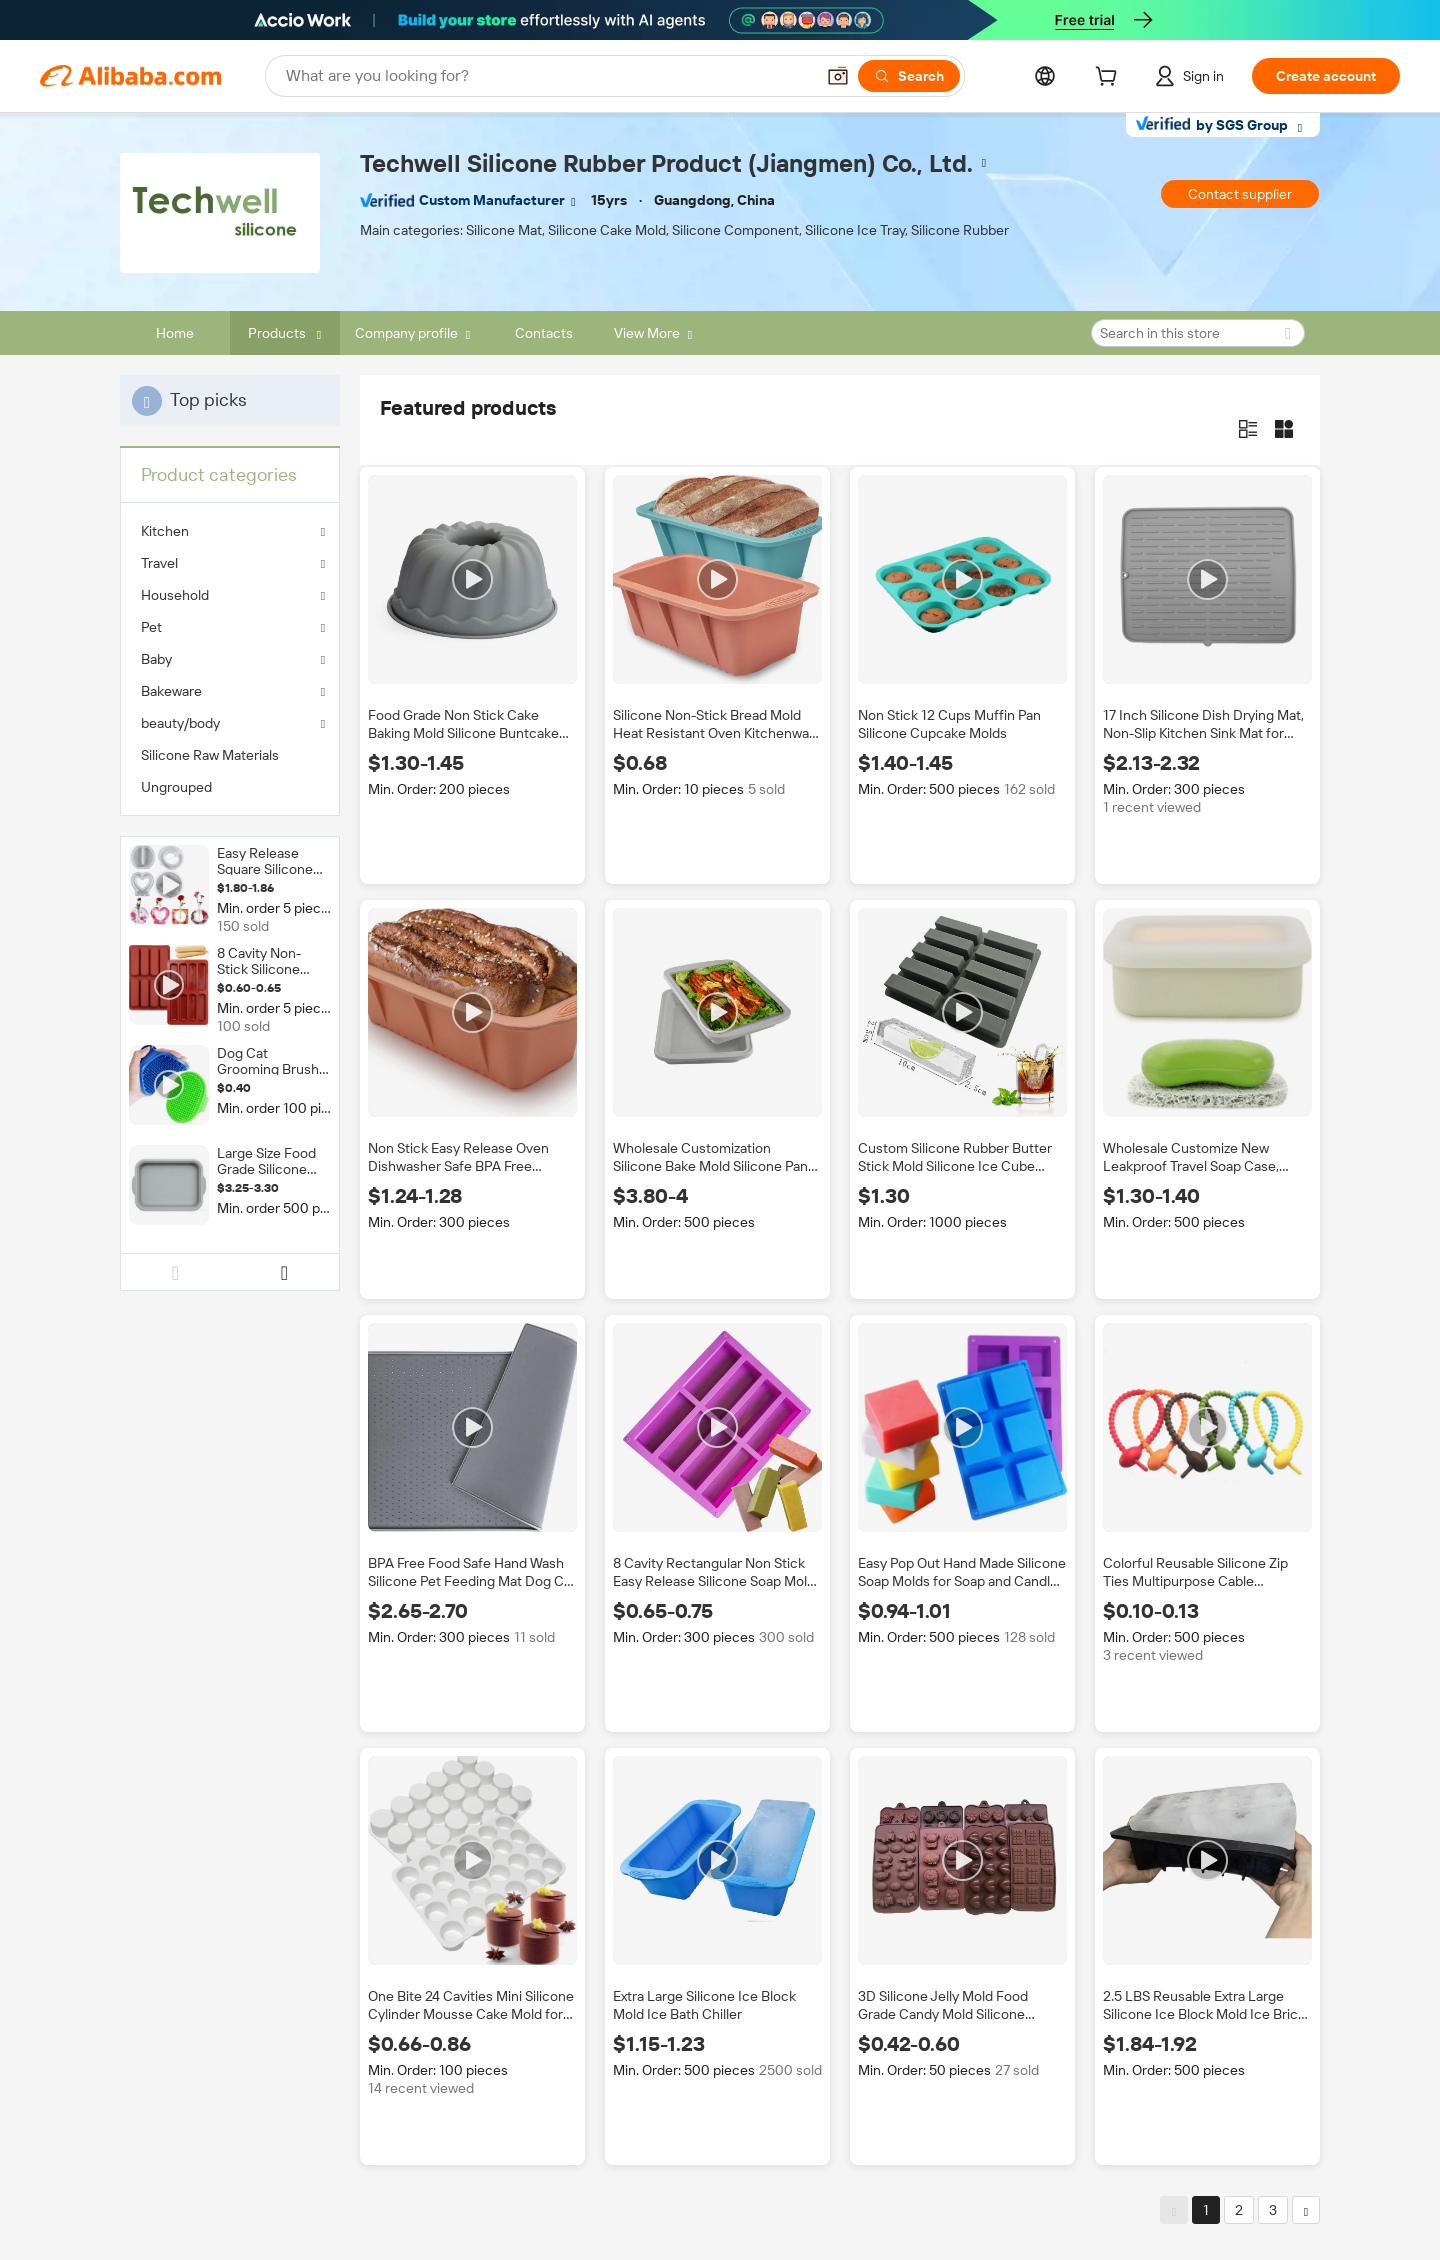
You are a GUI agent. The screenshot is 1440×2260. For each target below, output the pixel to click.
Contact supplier (1240, 194)
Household (175, 595)
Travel (159, 563)
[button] (838, 76)
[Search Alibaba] (548, 76)
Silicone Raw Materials (210, 755)
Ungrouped (176, 787)
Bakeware (171, 691)
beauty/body (180, 723)
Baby (156, 659)
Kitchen (165, 531)
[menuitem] (230, 755)
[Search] (909, 76)
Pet (151, 627)
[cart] (1110, 79)
